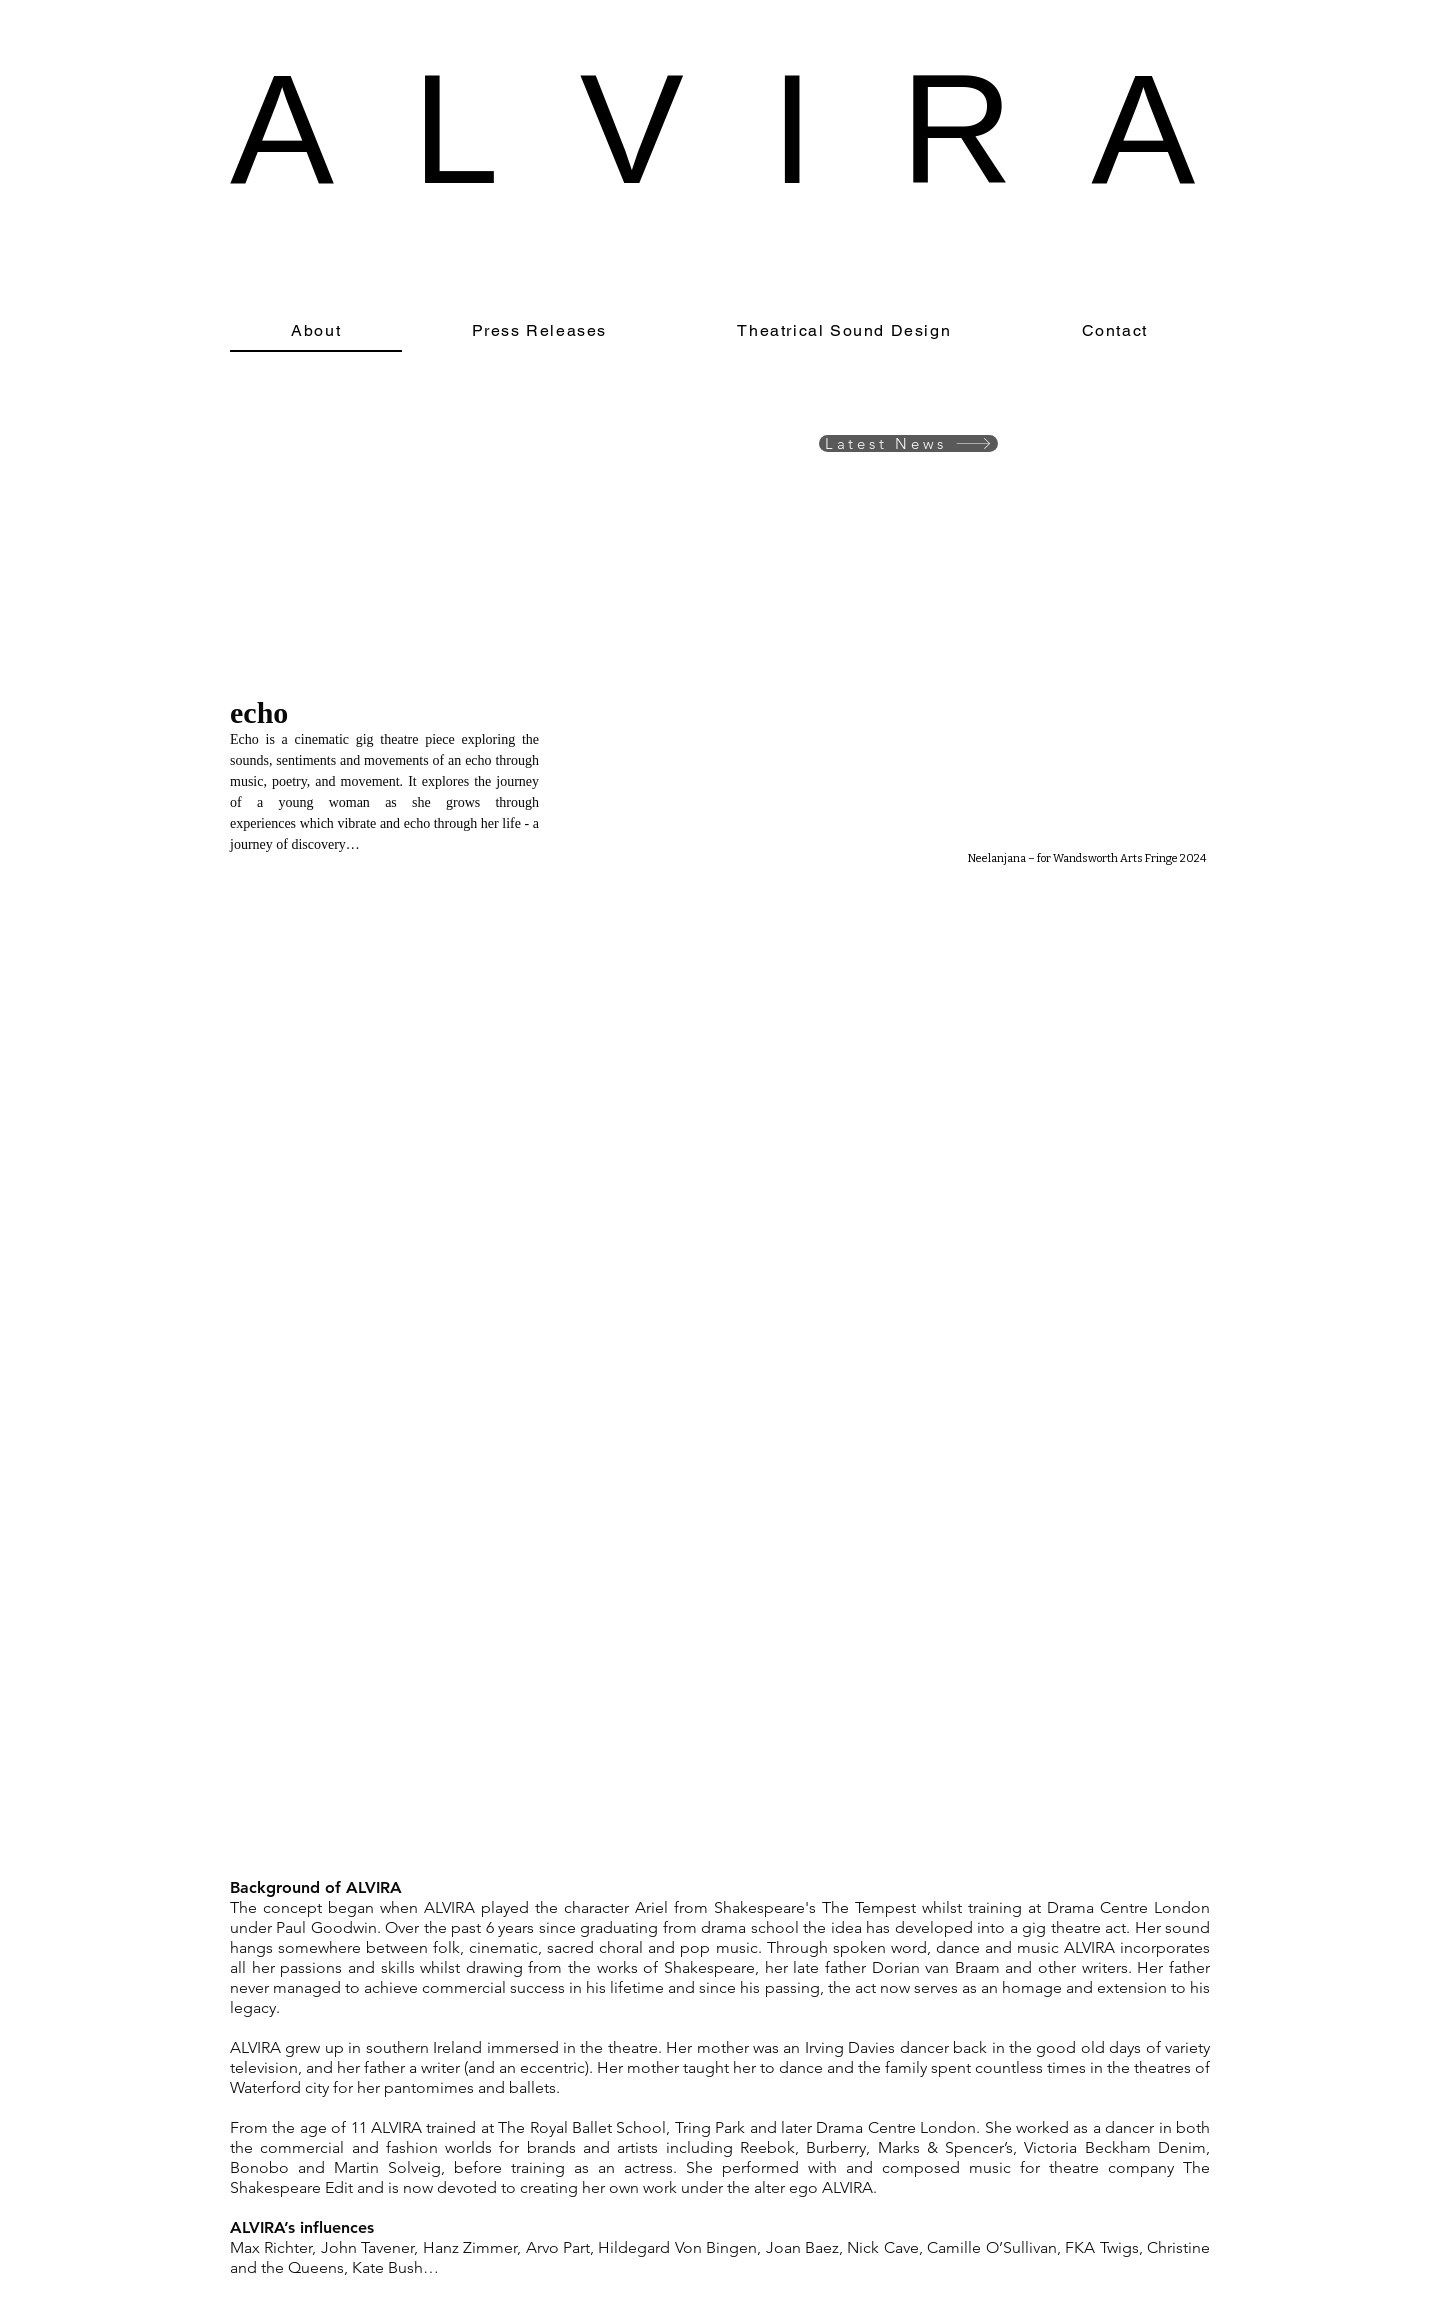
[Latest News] (908, 443)
